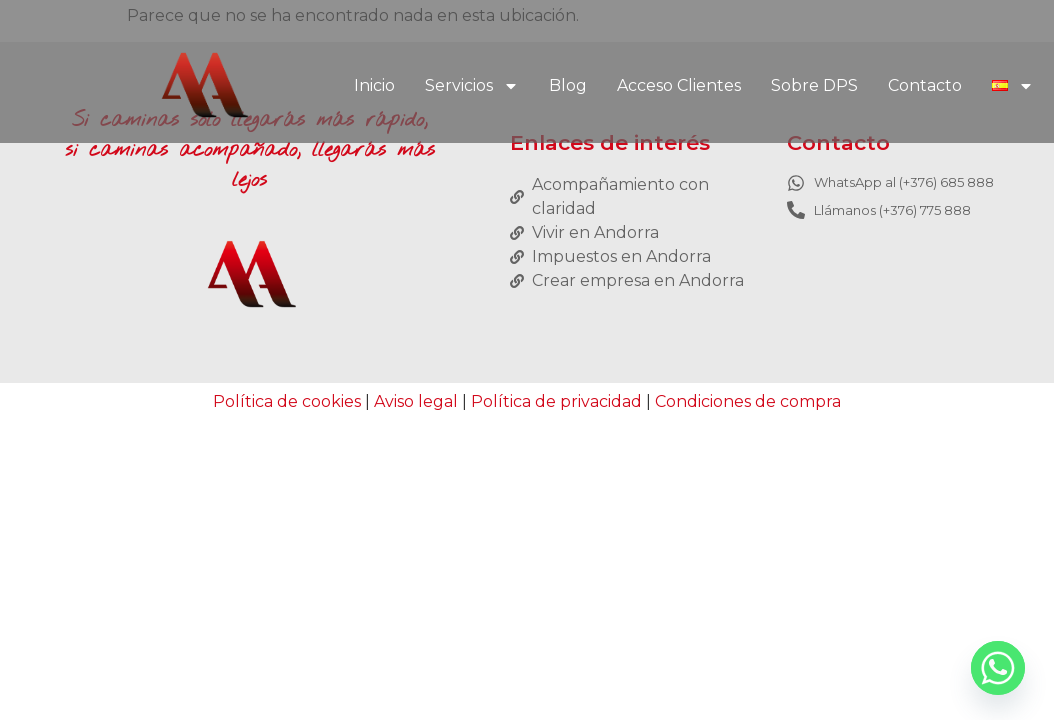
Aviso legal (416, 401)
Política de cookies (287, 401)
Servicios (472, 86)
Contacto (925, 85)
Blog (568, 85)
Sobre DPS (814, 85)
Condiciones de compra (748, 401)
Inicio (374, 85)
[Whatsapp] (998, 668)
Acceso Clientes (679, 85)
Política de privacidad (556, 401)
